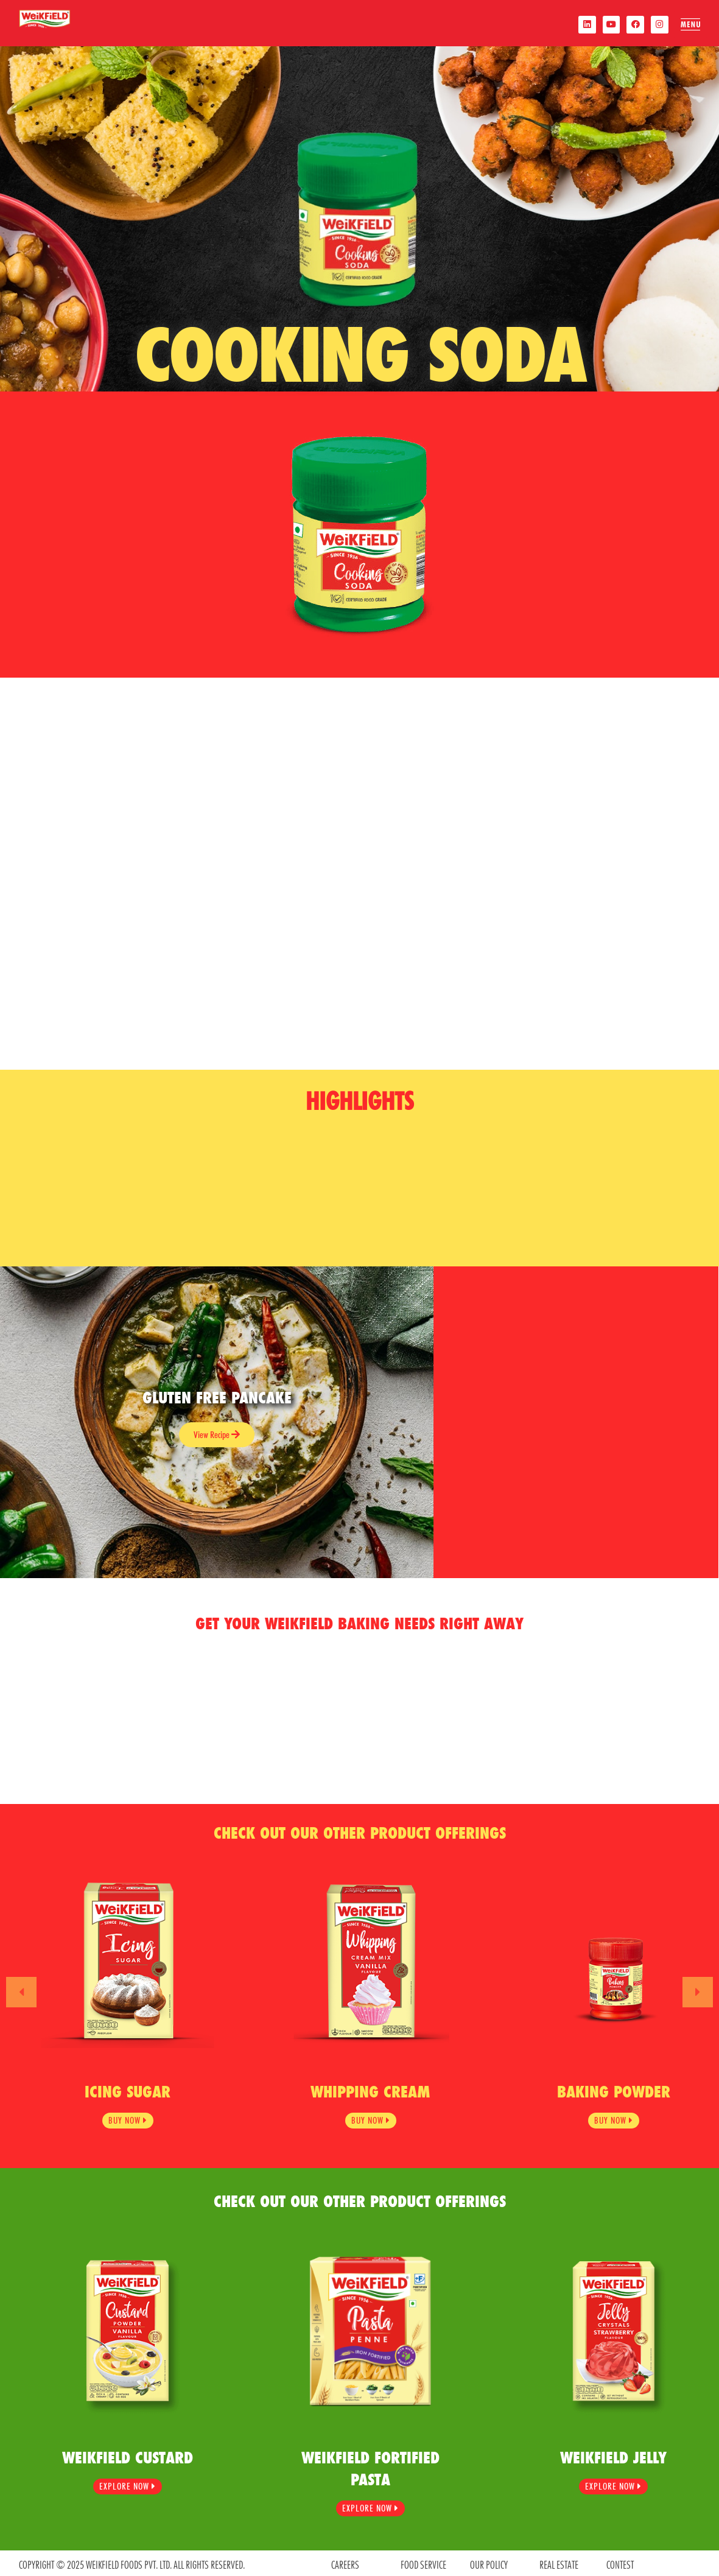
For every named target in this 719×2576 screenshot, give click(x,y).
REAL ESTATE (558, 2562)
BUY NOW (127, 2118)
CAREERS (345, 2562)
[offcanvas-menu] (690, 25)
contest (620, 2562)
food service (423, 2562)
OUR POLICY (489, 2562)
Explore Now (127, 2484)
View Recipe (217, 1435)
